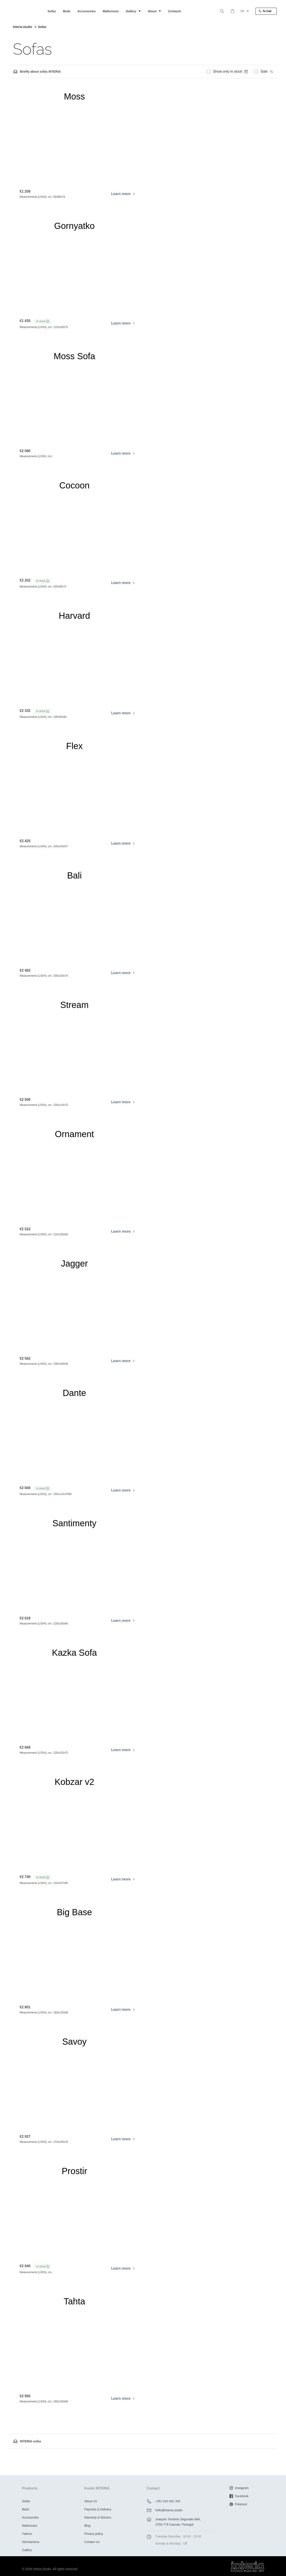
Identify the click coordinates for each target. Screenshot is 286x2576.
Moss (74, 96)
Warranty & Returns (97, 2517)
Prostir (74, 2171)
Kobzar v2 (74, 1782)
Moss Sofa (74, 356)
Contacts (174, 11)
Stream (74, 1005)
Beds (66, 11)
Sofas (51, 11)
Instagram (239, 2488)
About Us (90, 2501)
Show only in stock (230, 71)
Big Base (74, 1912)
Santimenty (74, 1523)
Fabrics (27, 2533)
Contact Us (92, 2542)
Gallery (131, 11)
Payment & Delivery (97, 2509)
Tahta (74, 2301)
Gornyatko (74, 226)
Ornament (74, 1134)
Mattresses (111, 11)
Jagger (74, 1263)
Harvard (74, 616)
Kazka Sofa (74, 1652)
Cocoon (74, 485)
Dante (74, 1393)
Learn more (123, 194)
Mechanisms (31, 2542)
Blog (87, 2525)
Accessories (86, 11)
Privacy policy (93, 2533)
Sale (266, 71)
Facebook (239, 2496)
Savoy (74, 2041)
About (152, 11)
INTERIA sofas (27, 2441)
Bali (74, 875)
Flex (74, 746)
